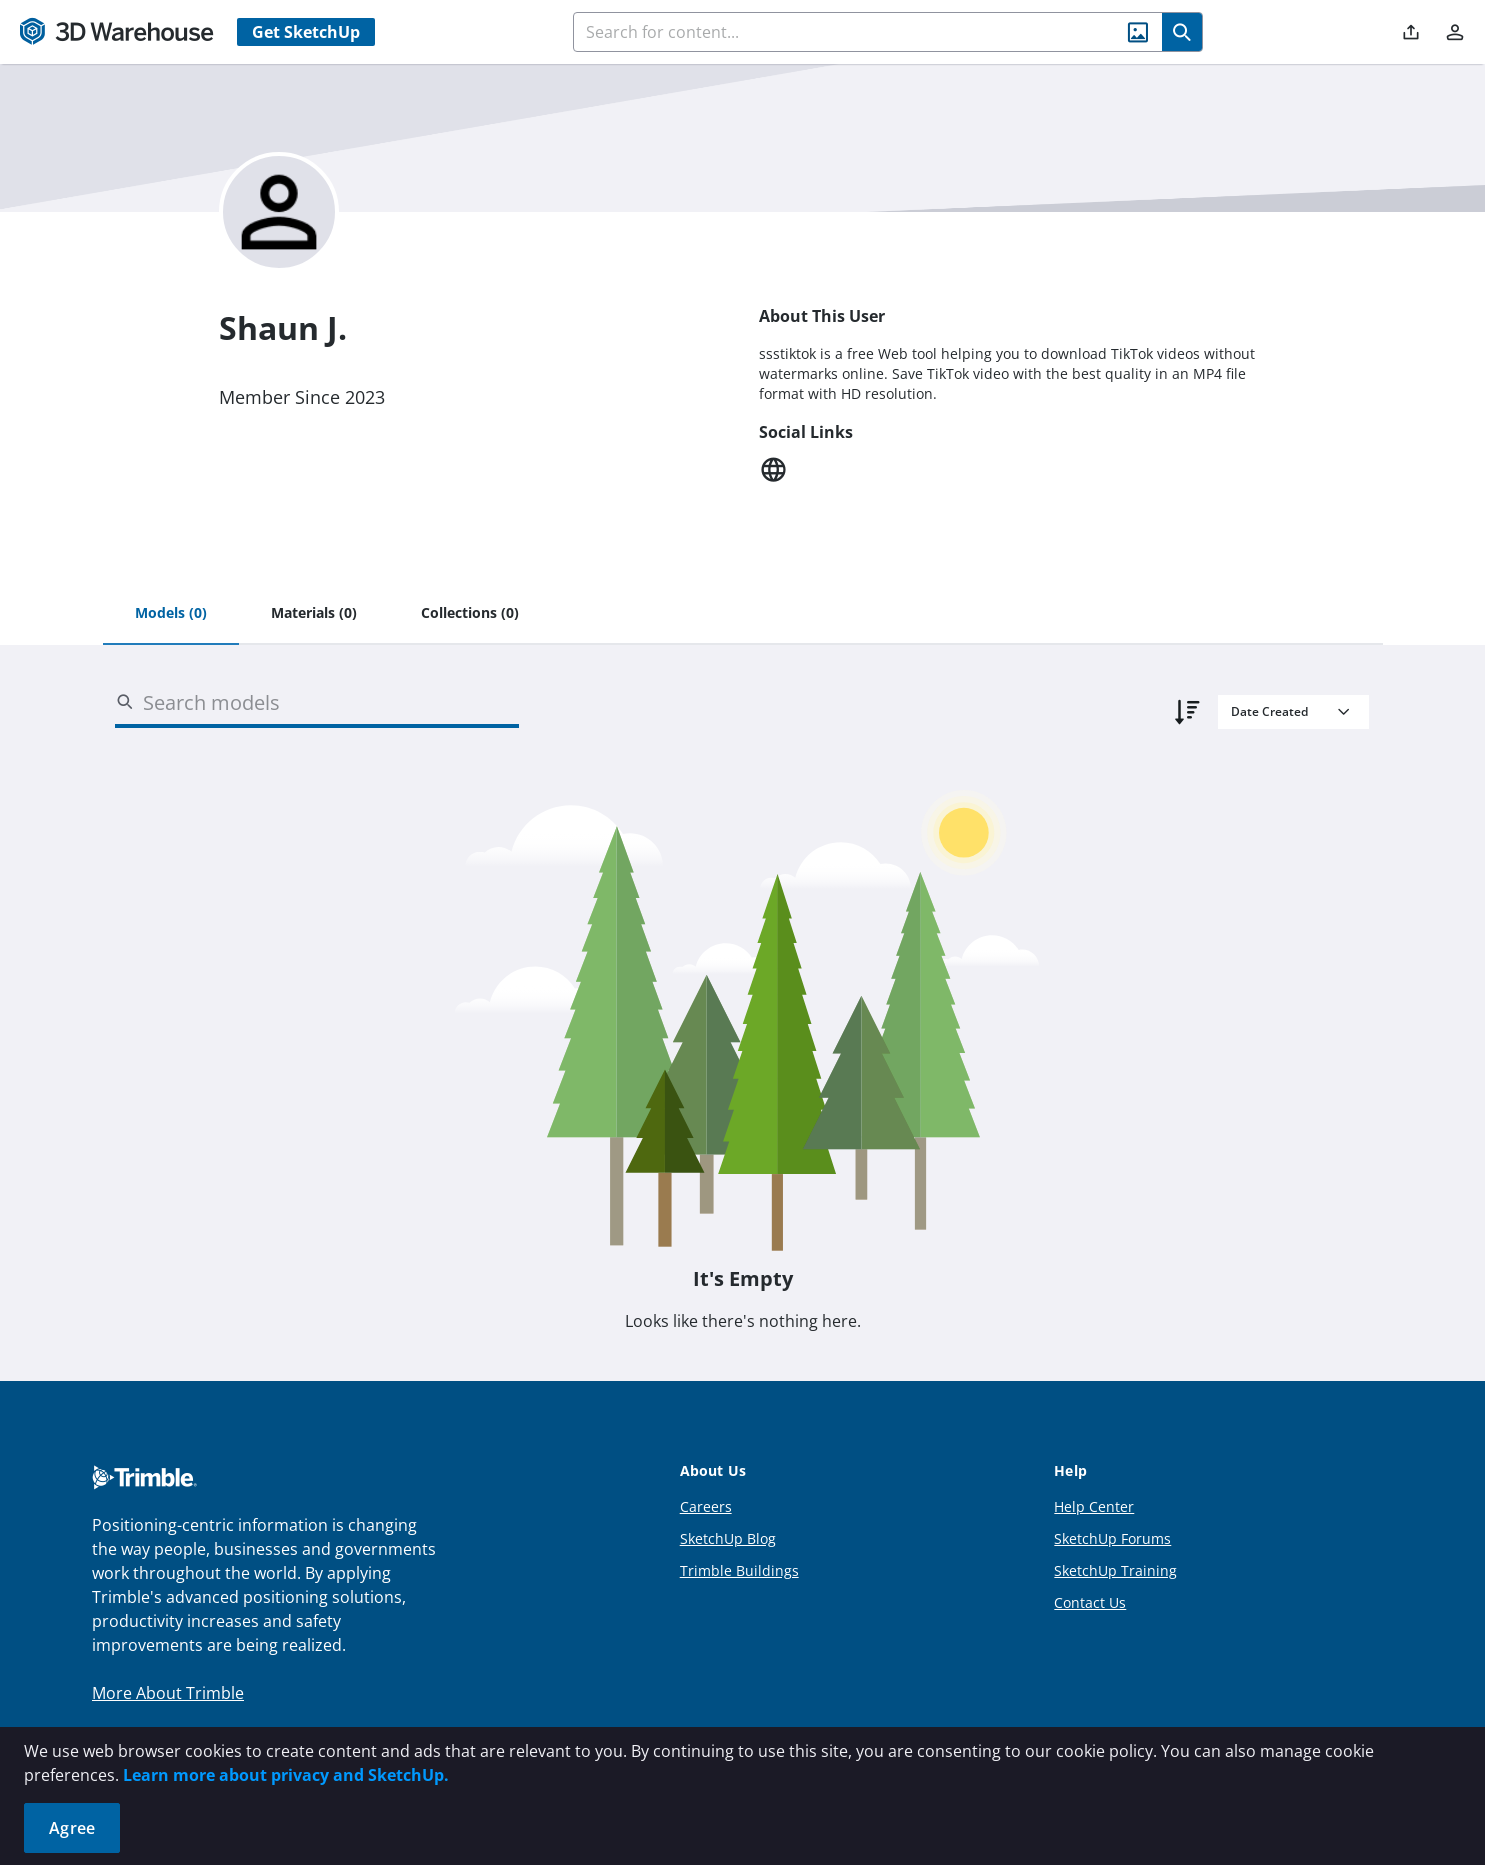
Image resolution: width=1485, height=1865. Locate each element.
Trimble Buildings (739, 1570)
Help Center (1094, 1506)
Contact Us (1090, 1602)
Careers (706, 1506)
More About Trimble (168, 1693)
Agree (72, 1828)
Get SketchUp (306, 32)
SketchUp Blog (728, 1538)
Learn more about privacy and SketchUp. (286, 1775)
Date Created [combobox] (1269, 711)
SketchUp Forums (1112, 1538)
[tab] (171, 614)
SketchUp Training (1115, 1570)
